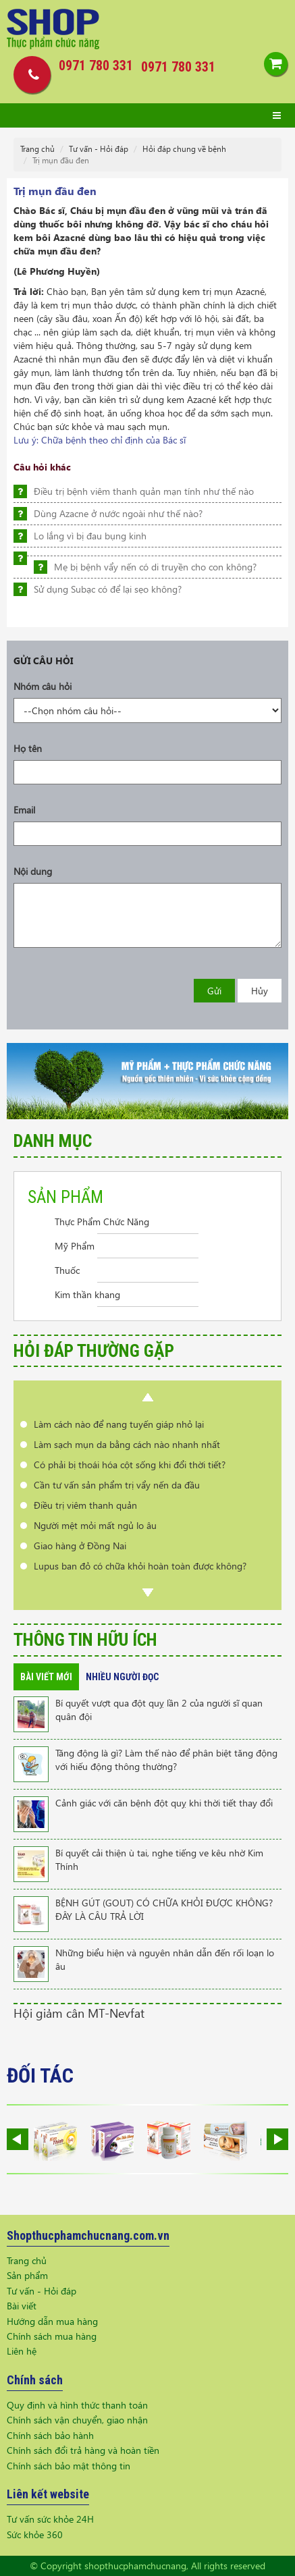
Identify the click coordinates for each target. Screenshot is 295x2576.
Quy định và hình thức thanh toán (77, 2404)
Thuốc (67, 1270)
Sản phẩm (27, 2275)
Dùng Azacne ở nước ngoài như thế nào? (118, 513)
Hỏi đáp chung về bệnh (184, 149)
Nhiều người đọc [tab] (122, 1676)
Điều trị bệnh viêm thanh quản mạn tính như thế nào (144, 491)
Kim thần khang (87, 1294)
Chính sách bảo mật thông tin (68, 2465)
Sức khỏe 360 (35, 2534)
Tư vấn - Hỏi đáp (98, 149)
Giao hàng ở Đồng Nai (80, 1545)
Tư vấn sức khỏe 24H (50, 2519)
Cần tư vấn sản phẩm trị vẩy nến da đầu (117, 1484)
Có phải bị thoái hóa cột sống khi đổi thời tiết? (129, 1464)
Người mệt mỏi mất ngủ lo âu (95, 1525)
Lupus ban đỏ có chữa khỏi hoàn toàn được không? (140, 1565)
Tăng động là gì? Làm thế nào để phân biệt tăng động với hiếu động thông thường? (166, 1759)
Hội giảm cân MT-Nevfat (79, 2012)
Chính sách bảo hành (50, 2435)
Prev (148, 1397)
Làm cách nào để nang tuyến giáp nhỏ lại (119, 1424)
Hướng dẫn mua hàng (52, 2321)
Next (148, 1592)
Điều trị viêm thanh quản (85, 1505)
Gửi (214, 990)
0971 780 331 (178, 67)
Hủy (259, 990)
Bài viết (21, 2305)
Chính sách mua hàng (52, 2336)
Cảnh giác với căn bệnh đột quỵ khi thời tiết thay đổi (164, 1802)
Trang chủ (37, 149)
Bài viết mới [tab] (46, 1676)
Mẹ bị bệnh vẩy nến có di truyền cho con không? (155, 566)
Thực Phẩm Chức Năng (102, 1221)
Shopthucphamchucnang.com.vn (88, 2235)
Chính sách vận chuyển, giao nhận (77, 2419)
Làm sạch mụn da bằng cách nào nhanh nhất (127, 1444)
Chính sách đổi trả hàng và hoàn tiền (83, 2450)
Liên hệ (21, 2350)
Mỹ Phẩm (75, 1245)
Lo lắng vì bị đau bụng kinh (90, 535)
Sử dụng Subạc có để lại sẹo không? (108, 589)
